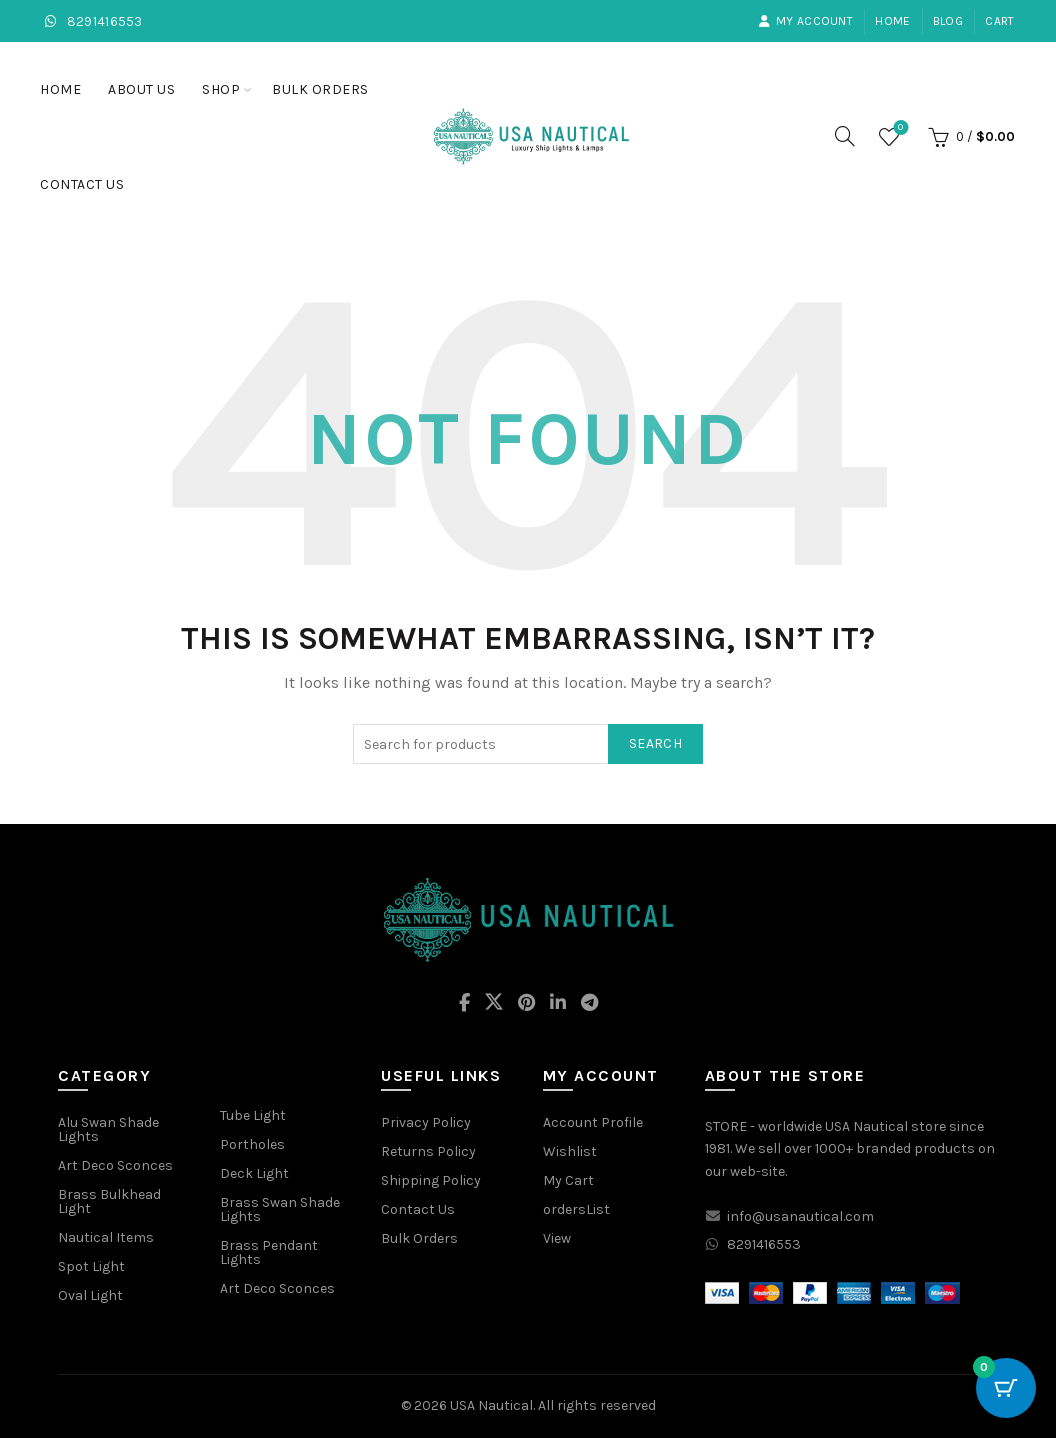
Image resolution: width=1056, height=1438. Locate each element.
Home (892, 21)
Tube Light (253, 1115)
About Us (141, 89)
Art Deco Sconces (277, 1288)
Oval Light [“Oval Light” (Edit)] (90, 1295)
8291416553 (91, 21)
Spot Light (91, 1266)
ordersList (576, 1209)
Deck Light (254, 1173)
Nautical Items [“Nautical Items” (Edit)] (106, 1237)
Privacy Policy (426, 1122)
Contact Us (82, 184)
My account (805, 21)
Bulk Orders (320, 89)
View (557, 1238)
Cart (999, 21)
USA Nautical (491, 1405)
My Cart (568, 1180)
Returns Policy (428, 1151)
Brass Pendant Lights (269, 1252)
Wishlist (898, 128)
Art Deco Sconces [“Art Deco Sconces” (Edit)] (115, 1165)
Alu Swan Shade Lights (108, 1129)
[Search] (845, 136)
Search (655, 743)
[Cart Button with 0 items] (1006, 1388)
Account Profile (593, 1122)
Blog (948, 21)
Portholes (252, 1144)
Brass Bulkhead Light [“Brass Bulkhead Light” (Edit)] (109, 1201)
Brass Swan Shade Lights (280, 1209)
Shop (221, 89)
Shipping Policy (431, 1180)
